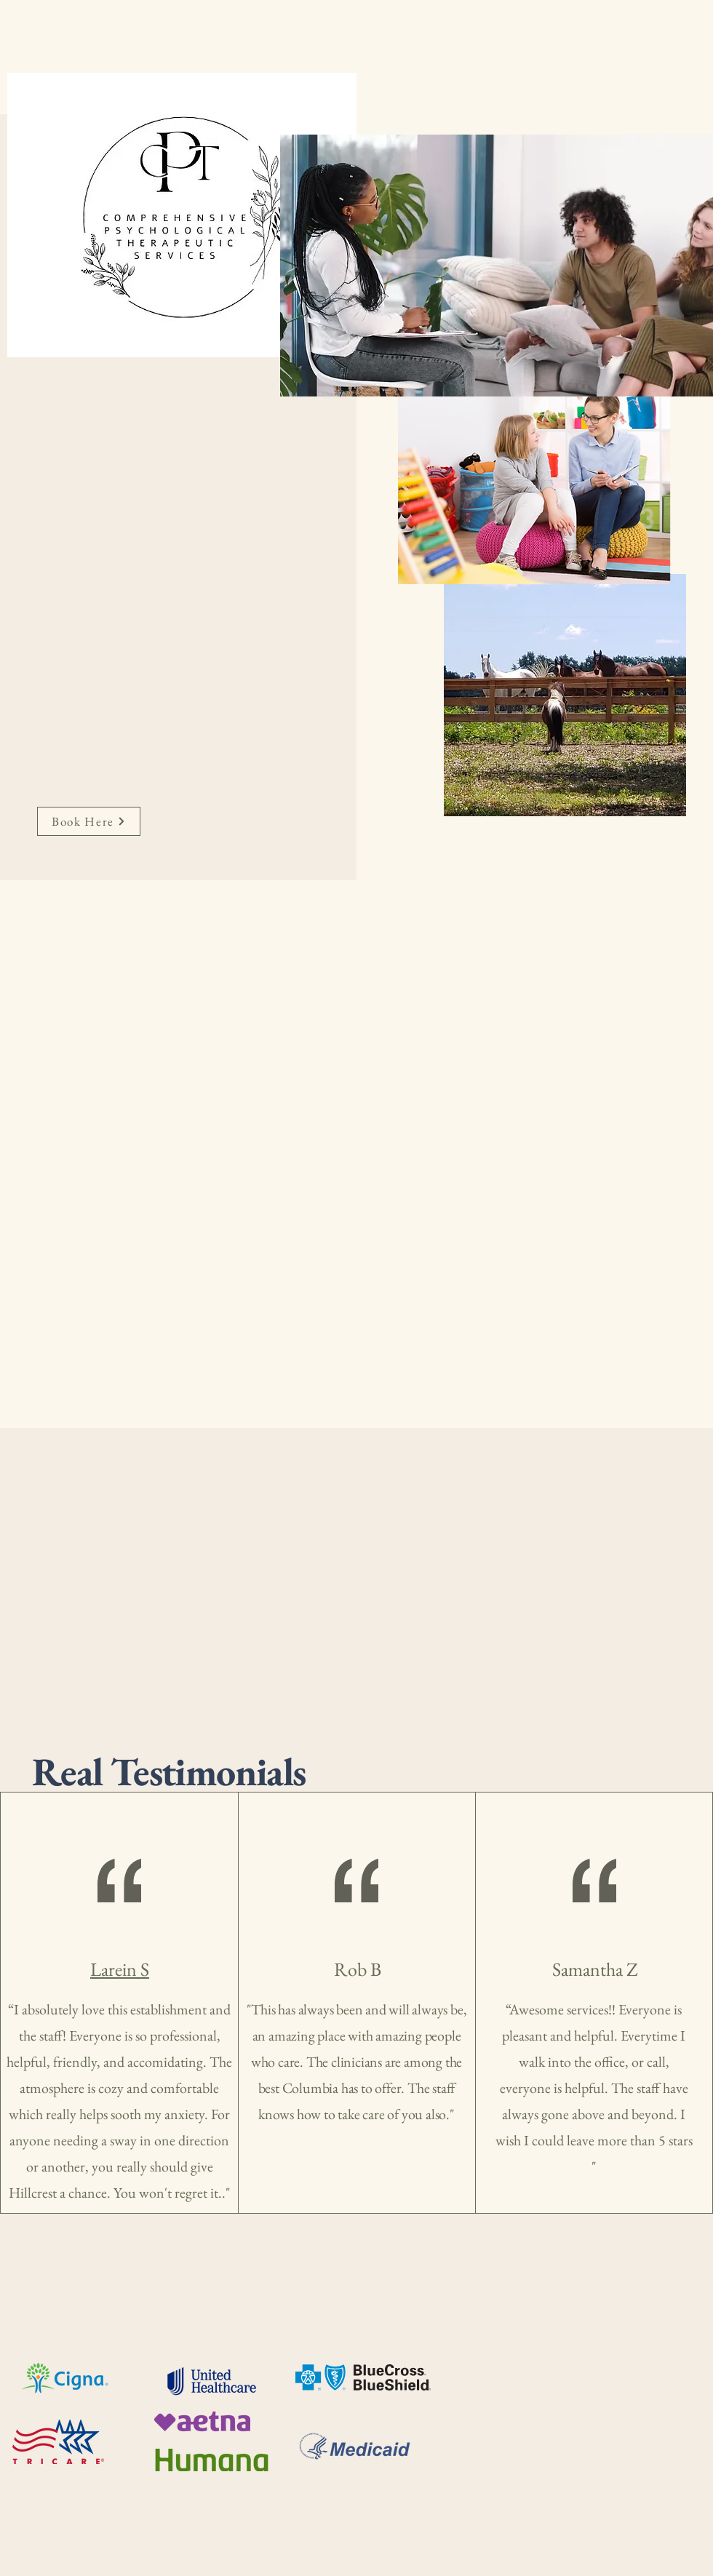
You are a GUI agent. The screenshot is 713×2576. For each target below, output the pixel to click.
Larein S (119, 1969)
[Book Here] (88, 821)
